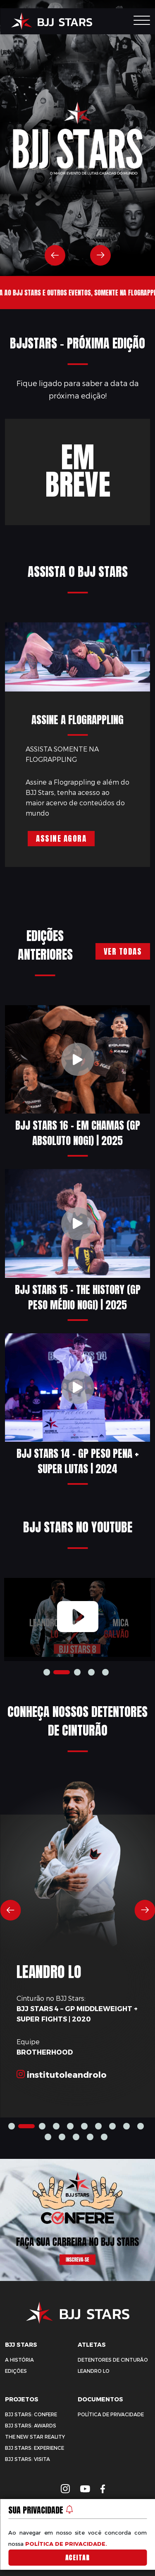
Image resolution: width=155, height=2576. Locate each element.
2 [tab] (77, 1672)
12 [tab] (76, 2137)
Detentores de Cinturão (113, 2360)
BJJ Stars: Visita (27, 2459)
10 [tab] (48, 2137)
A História (19, 2360)
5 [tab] (84, 2126)
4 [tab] (105, 1672)
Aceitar (77, 2557)
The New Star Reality (35, 2437)
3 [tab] (91, 1672)
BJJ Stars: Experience (34, 2448)
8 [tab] (126, 2126)
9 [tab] (140, 2126)
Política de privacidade (111, 2414)
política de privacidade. (66, 2543)
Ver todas (123, 951)
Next (100, 255)
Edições (16, 2371)
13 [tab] (90, 2137)
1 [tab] (46, 1672)
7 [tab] (112, 2126)
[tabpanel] (77, 1617)
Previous (55, 255)
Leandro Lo (94, 2371)
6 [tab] (98, 2126)
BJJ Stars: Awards (30, 2425)
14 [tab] (104, 2137)
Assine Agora (61, 838)
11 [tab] (62, 2137)
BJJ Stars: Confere (31, 2414)
